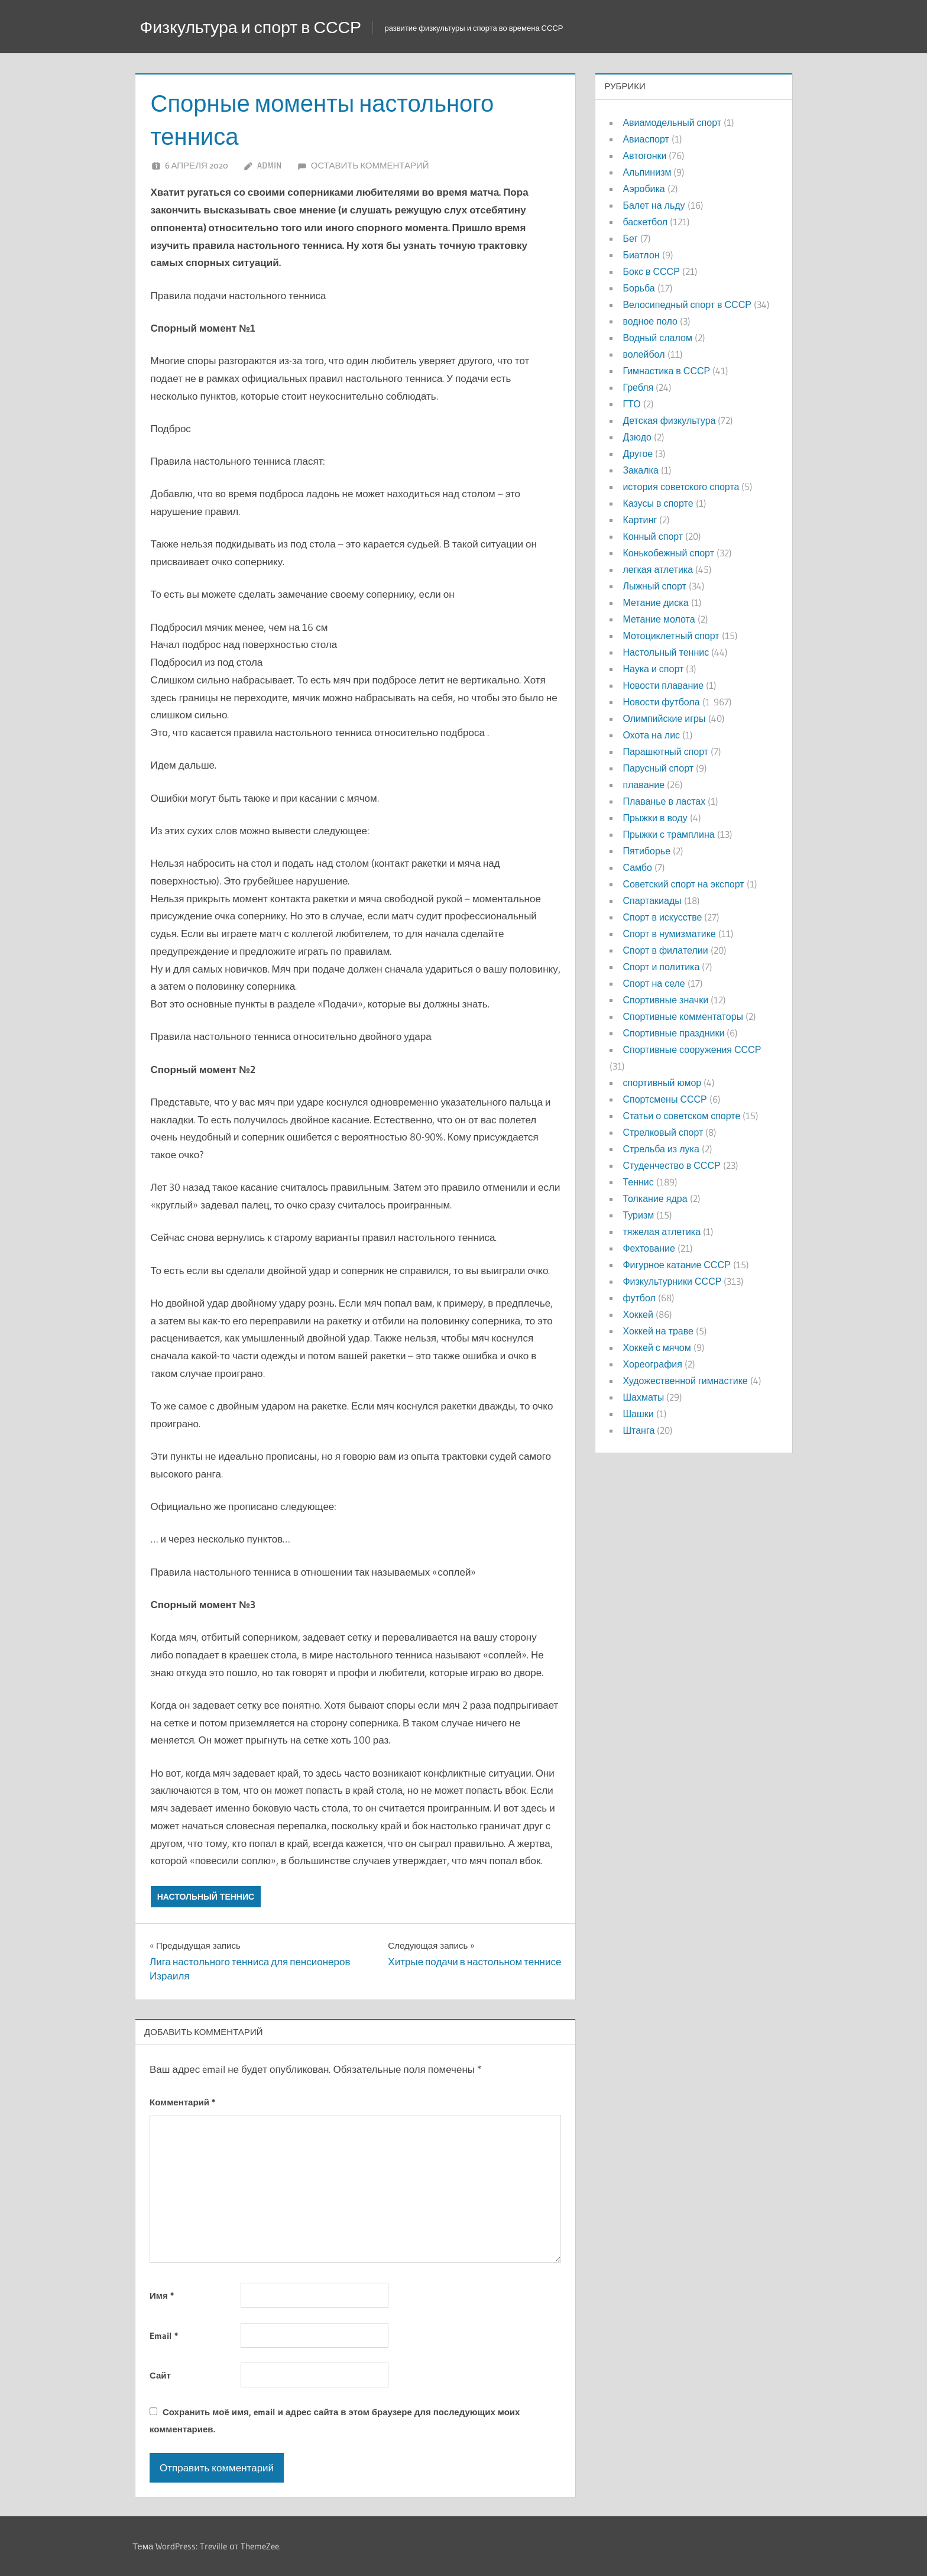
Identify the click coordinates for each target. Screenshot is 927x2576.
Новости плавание (663, 685)
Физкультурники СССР (672, 1281)
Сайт (160, 2375)
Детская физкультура (669, 420)
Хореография (652, 1364)
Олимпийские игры (664, 718)
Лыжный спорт (654, 586)
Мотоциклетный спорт (671, 635)
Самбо (637, 867)
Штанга (638, 1430)
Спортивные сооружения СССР (692, 1049)
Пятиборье (646, 851)
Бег (630, 238)
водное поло (650, 321)
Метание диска (655, 602)
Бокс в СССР (651, 271)
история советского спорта (681, 486)
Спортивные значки (665, 1000)
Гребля (638, 387)
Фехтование (649, 1248)
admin (269, 165)
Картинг (640, 520)
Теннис (638, 1182)
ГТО (631, 404)
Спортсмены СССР (664, 1099)
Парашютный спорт (665, 751)
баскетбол (645, 222)
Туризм (638, 1215)
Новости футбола (661, 702)
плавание (644, 784)
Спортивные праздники (673, 1033)
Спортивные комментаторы (683, 1016)
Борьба (638, 288)
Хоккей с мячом (657, 1347)
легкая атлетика (658, 569)
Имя (162, 2295)
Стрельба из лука (661, 1149)
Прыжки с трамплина (668, 834)
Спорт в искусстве (662, 917)
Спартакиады (652, 900)
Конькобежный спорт (668, 553)
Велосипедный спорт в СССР (687, 304)
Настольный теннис (205, 1896)
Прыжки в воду (655, 818)
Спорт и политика (661, 967)
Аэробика (644, 189)
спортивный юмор (662, 1082)
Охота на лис (651, 735)
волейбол (644, 354)
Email (164, 2335)
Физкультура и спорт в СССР (265, 26)
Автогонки (644, 155)
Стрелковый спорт (663, 1132)
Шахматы (643, 1397)
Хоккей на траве (658, 1331)
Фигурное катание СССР (676, 1265)
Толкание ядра (655, 1198)
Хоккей (638, 1314)
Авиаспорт (646, 139)
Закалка (640, 470)
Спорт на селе (654, 983)
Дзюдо (637, 437)
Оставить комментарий (370, 165)
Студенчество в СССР (671, 1165)
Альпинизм (647, 172)
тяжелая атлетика (662, 1231)
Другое (638, 453)
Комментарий (182, 2102)
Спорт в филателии (665, 950)
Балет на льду (654, 205)
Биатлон (641, 255)
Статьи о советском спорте (681, 1116)
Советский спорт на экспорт (683, 884)
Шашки (638, 1414)
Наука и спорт (653, 669)
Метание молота (659, 619)
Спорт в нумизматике (669, 933)
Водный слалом (657, 338)
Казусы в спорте (658, 503)
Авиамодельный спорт (672, 122)
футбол (639, 1298)
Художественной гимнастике (685, 1380)
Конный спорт (653, 536)
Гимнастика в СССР (666, 371)
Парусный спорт (658, 768)
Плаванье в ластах (664, 801)
